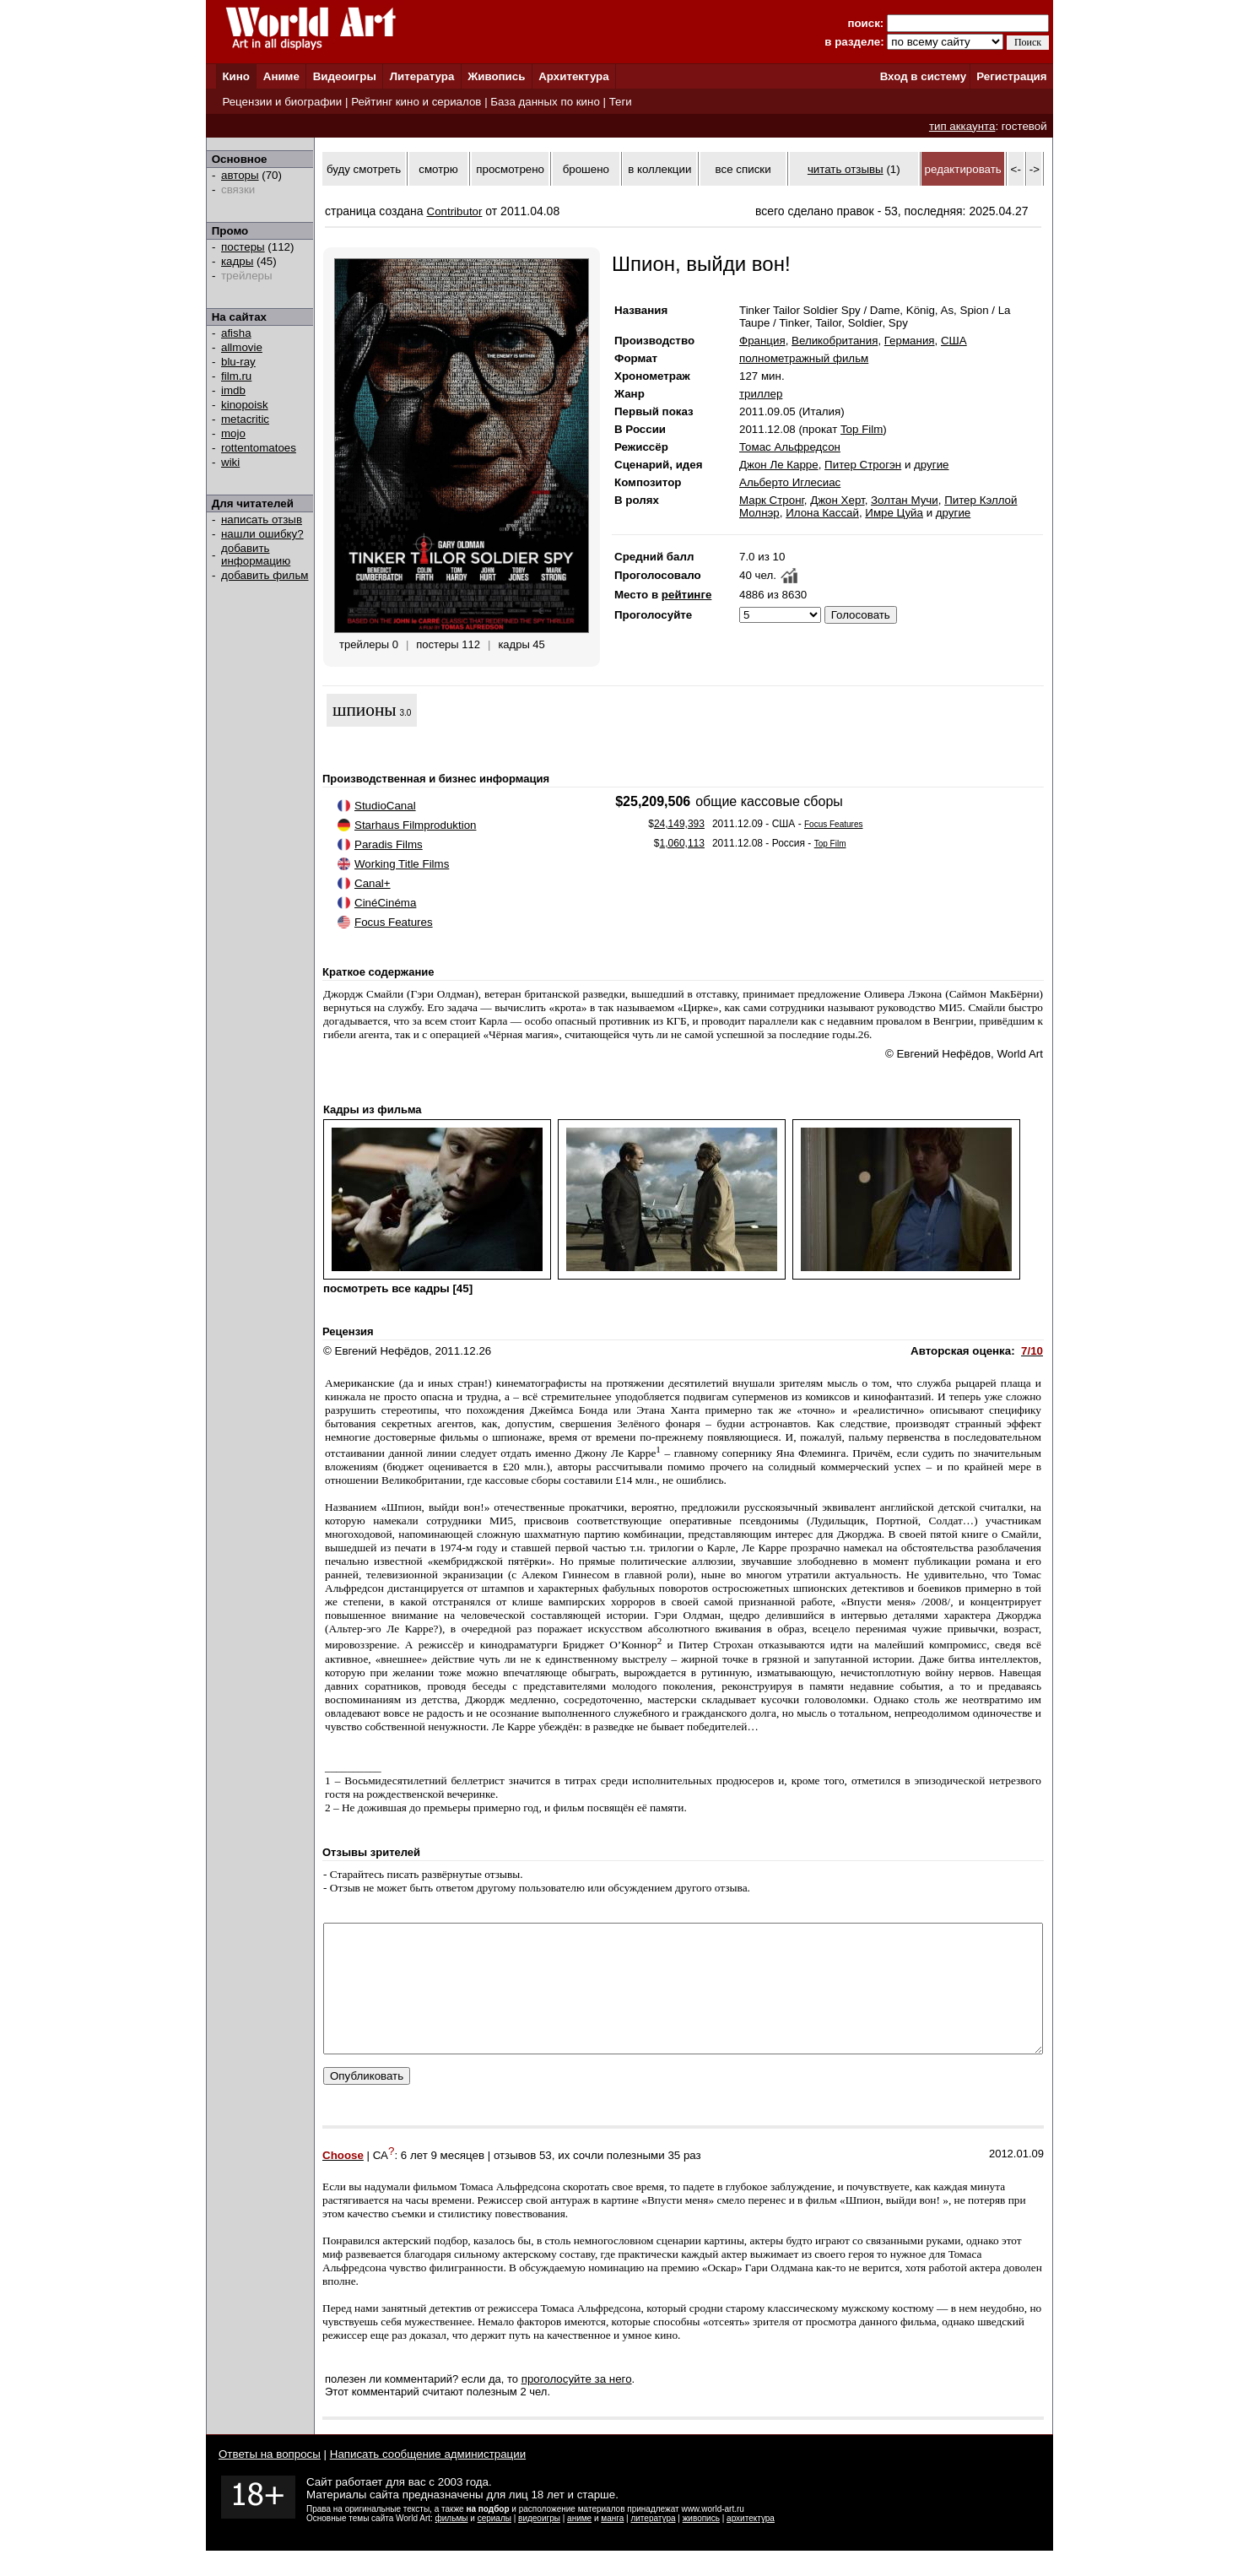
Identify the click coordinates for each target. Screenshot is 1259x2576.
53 (545, 2180)
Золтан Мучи (904, 500)
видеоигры (539, 2543)
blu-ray (238, 361)
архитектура (751, 2543)
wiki (230, 462)
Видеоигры (344, 76)
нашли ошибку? (262, 534)
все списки (743, 169)
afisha (236, 333)
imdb (233, 390)
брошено (586, 169)
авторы (240, 175)
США (954, 340)
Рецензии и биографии (282, 101)
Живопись (496, 76)
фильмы (451, 2543)
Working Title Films (401, 864)
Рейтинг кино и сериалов (416, 101)
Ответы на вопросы (270, 2479)
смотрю (438, 169)
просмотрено (510, 169)
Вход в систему (923, 76)
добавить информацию (255, 554)
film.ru (236, 376)
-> (1034, 169)
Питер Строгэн (862, 464)
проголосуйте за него (576, 2404)
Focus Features (393, 922)
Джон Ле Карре (779, 464)
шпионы (364, 710)
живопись (701, 2543)
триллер (760, 393)
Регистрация (1011, 76)
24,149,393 (679, 824)
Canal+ (372, 883)
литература (652, 2543)
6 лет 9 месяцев (442, 2180)
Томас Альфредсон (789, 447)
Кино (236, 76)
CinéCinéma (385, 902)
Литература (422, 76)
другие (931, 464)
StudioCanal (385, 805)
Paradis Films (388, 844)
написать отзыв (261, 519)
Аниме (281, 76)
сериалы (494, 2543)
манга (612, 2543)
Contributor (455, 211)
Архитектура (573, 76)
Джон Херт (837, 500)
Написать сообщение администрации (428, 2479)
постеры (243, 247)
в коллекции (659, 169)
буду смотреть (364, 169)
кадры (237, 261)
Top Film (861, 429)
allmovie (241, 347)
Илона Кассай (822, 512)
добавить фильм (265, 575)
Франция (762, 340)
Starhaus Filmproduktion (415, 825)
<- (1016, 169)
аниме (579, 2543)
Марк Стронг (771, 500)
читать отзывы (845, 169)
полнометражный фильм (803, 358)
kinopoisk (244, 404)
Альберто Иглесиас (789, 482)
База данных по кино (544, 101)
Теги (620, 101)
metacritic (245, 419)
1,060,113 (682, 843)
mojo (233, 433)
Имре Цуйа (894, 512)
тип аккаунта (962, 126)
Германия (909, 340)
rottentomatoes (258, 447)
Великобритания (835, 340)
